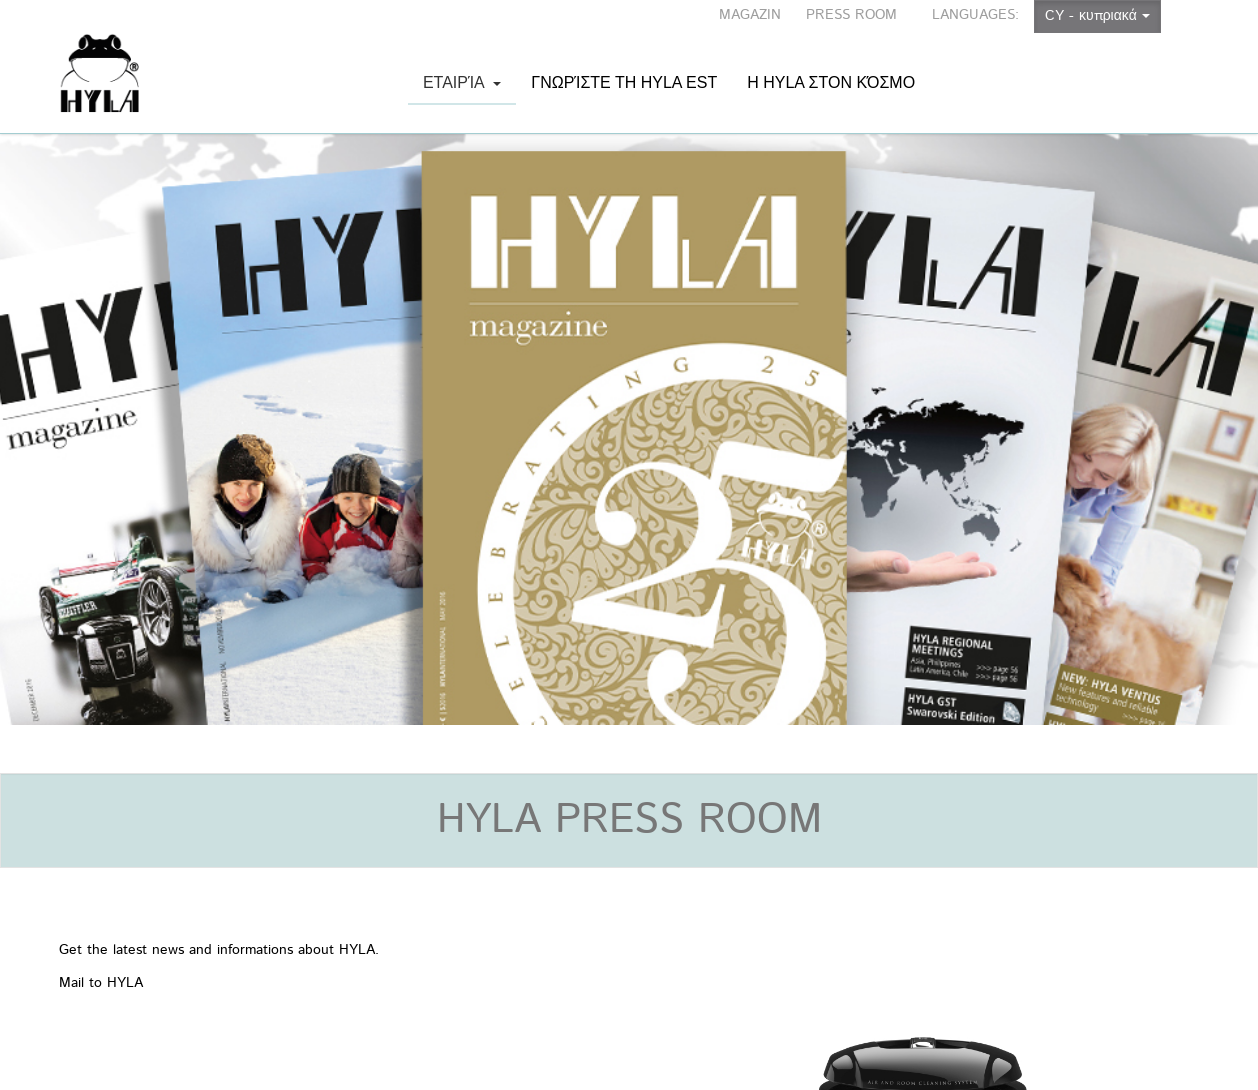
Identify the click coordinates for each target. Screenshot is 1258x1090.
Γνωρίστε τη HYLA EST (624, 62)
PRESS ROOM (851, 15)
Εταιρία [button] (462, 89)
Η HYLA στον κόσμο (831, 62)
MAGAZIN (750, 15)
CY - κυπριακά (1097, 16)
